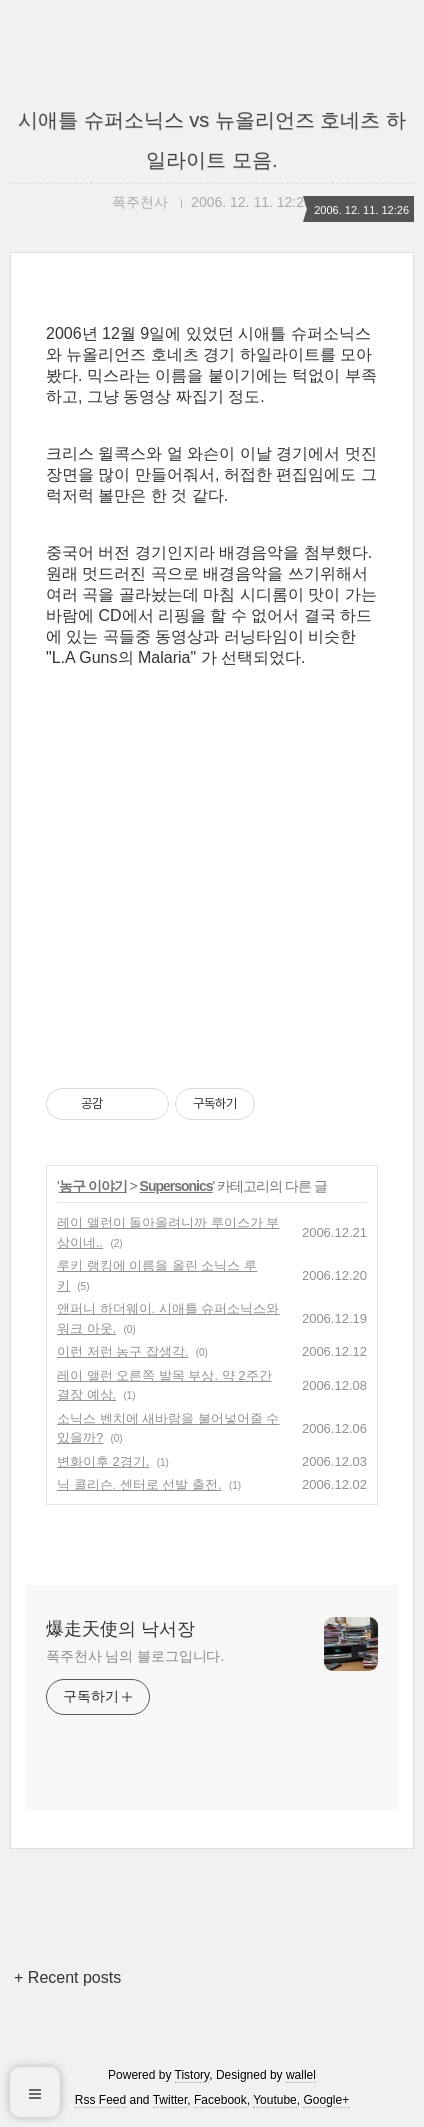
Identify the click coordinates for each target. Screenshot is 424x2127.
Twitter (170, 2100)
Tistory (192, 2075)
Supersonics (176, 1186)
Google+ (326, 2100)
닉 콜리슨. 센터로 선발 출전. (139, 1484)
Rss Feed (100, 2100)
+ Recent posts (67, 1977)
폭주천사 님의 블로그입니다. (135, 1656)
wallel (301, 2075)
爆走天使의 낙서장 (120, 1629)
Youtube (275, 2100)
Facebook (220, 2100)
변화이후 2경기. (103, 1461)
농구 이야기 (93, 1186)
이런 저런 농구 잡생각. (122, 1351)
